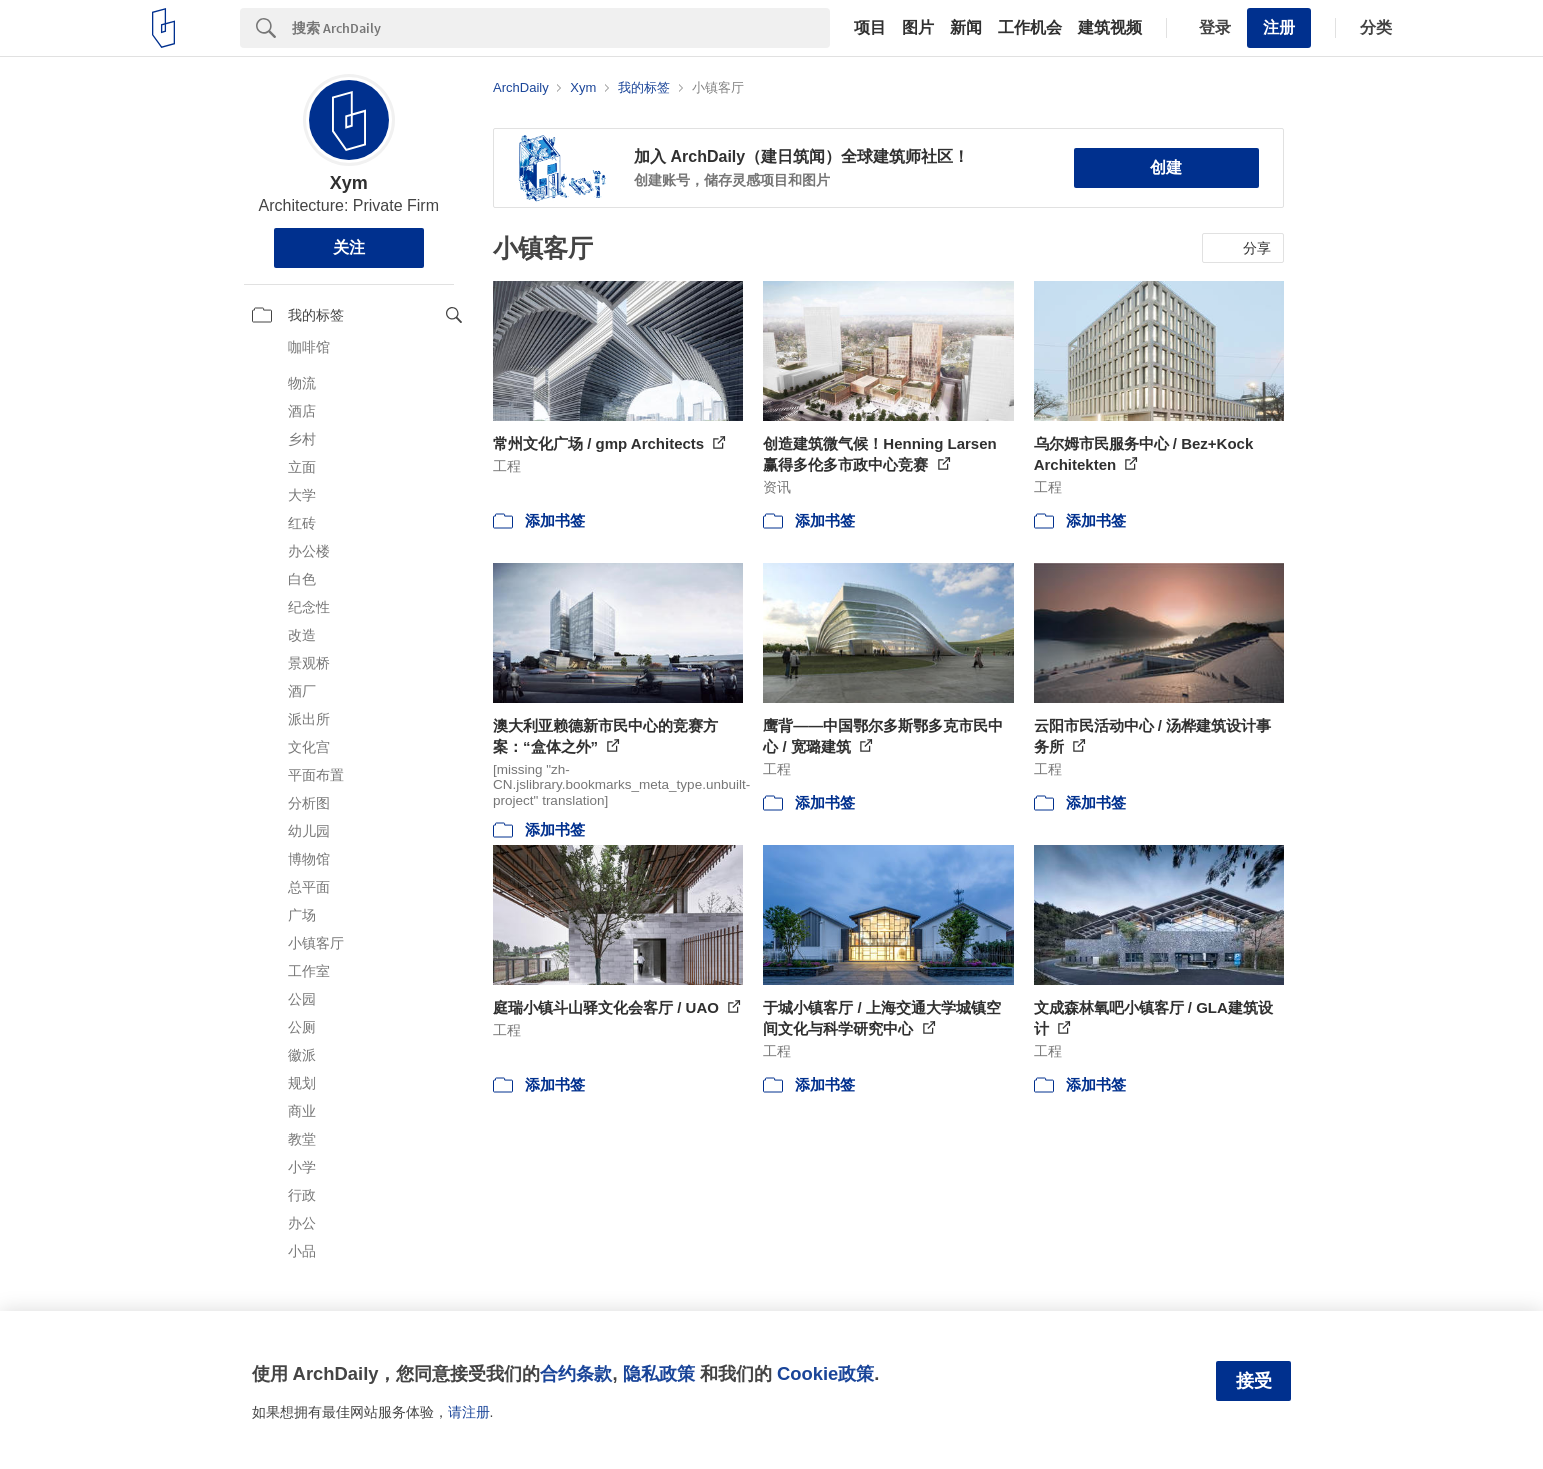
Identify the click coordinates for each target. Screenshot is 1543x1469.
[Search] (561, 28)
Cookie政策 (825, 1373)
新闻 (966, 28)
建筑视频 (1110, 28)
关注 (349, 247)
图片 (918, 28)
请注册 (469, 1412)
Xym (349, 183)
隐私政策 (659, 1373)
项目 (870, 28)
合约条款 (576, 1373)
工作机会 (1030, 28)
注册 (1279, 27)
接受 (1254, 1381)
